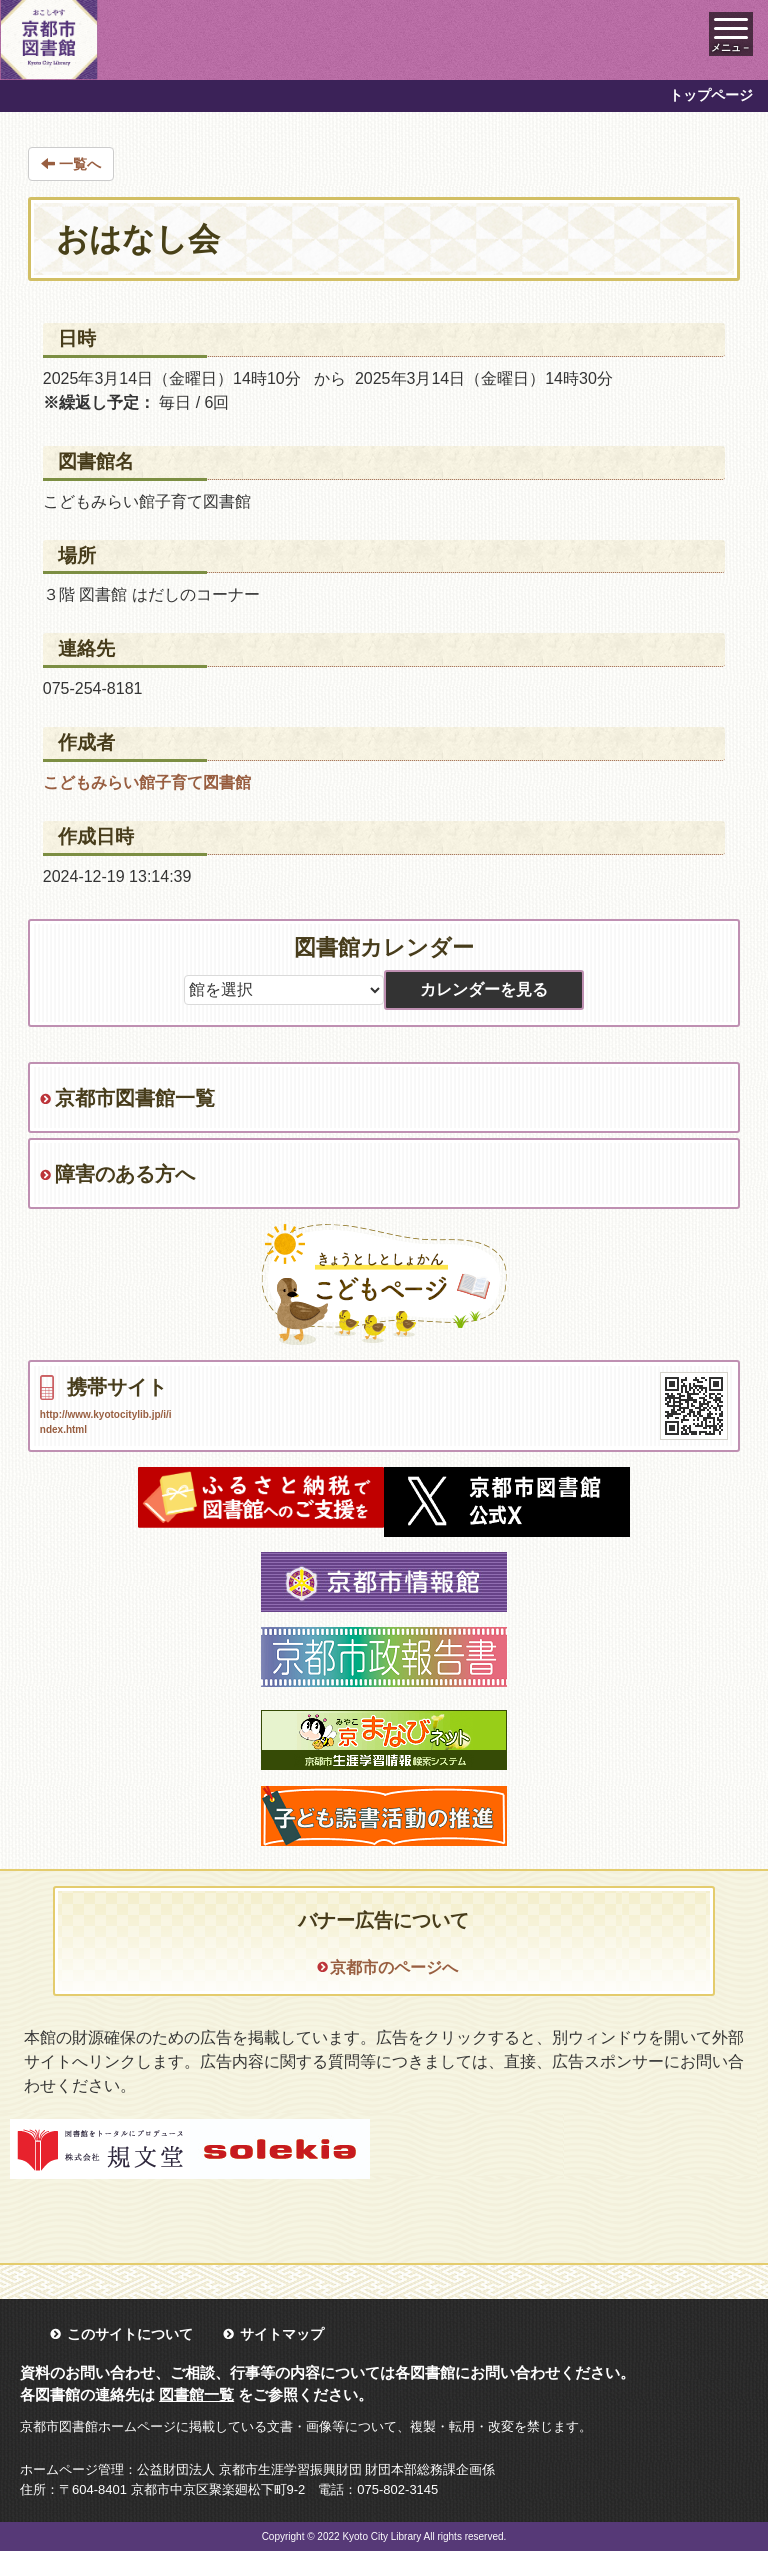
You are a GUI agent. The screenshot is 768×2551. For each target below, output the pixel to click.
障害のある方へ (125, 1174)
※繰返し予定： (99, 402)
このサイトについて (130, 2334)
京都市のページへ (394, 1967)
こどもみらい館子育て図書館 (147, 782)
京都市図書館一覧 (135, 1098)
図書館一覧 (196, 2394)
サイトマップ (282, 2334)
